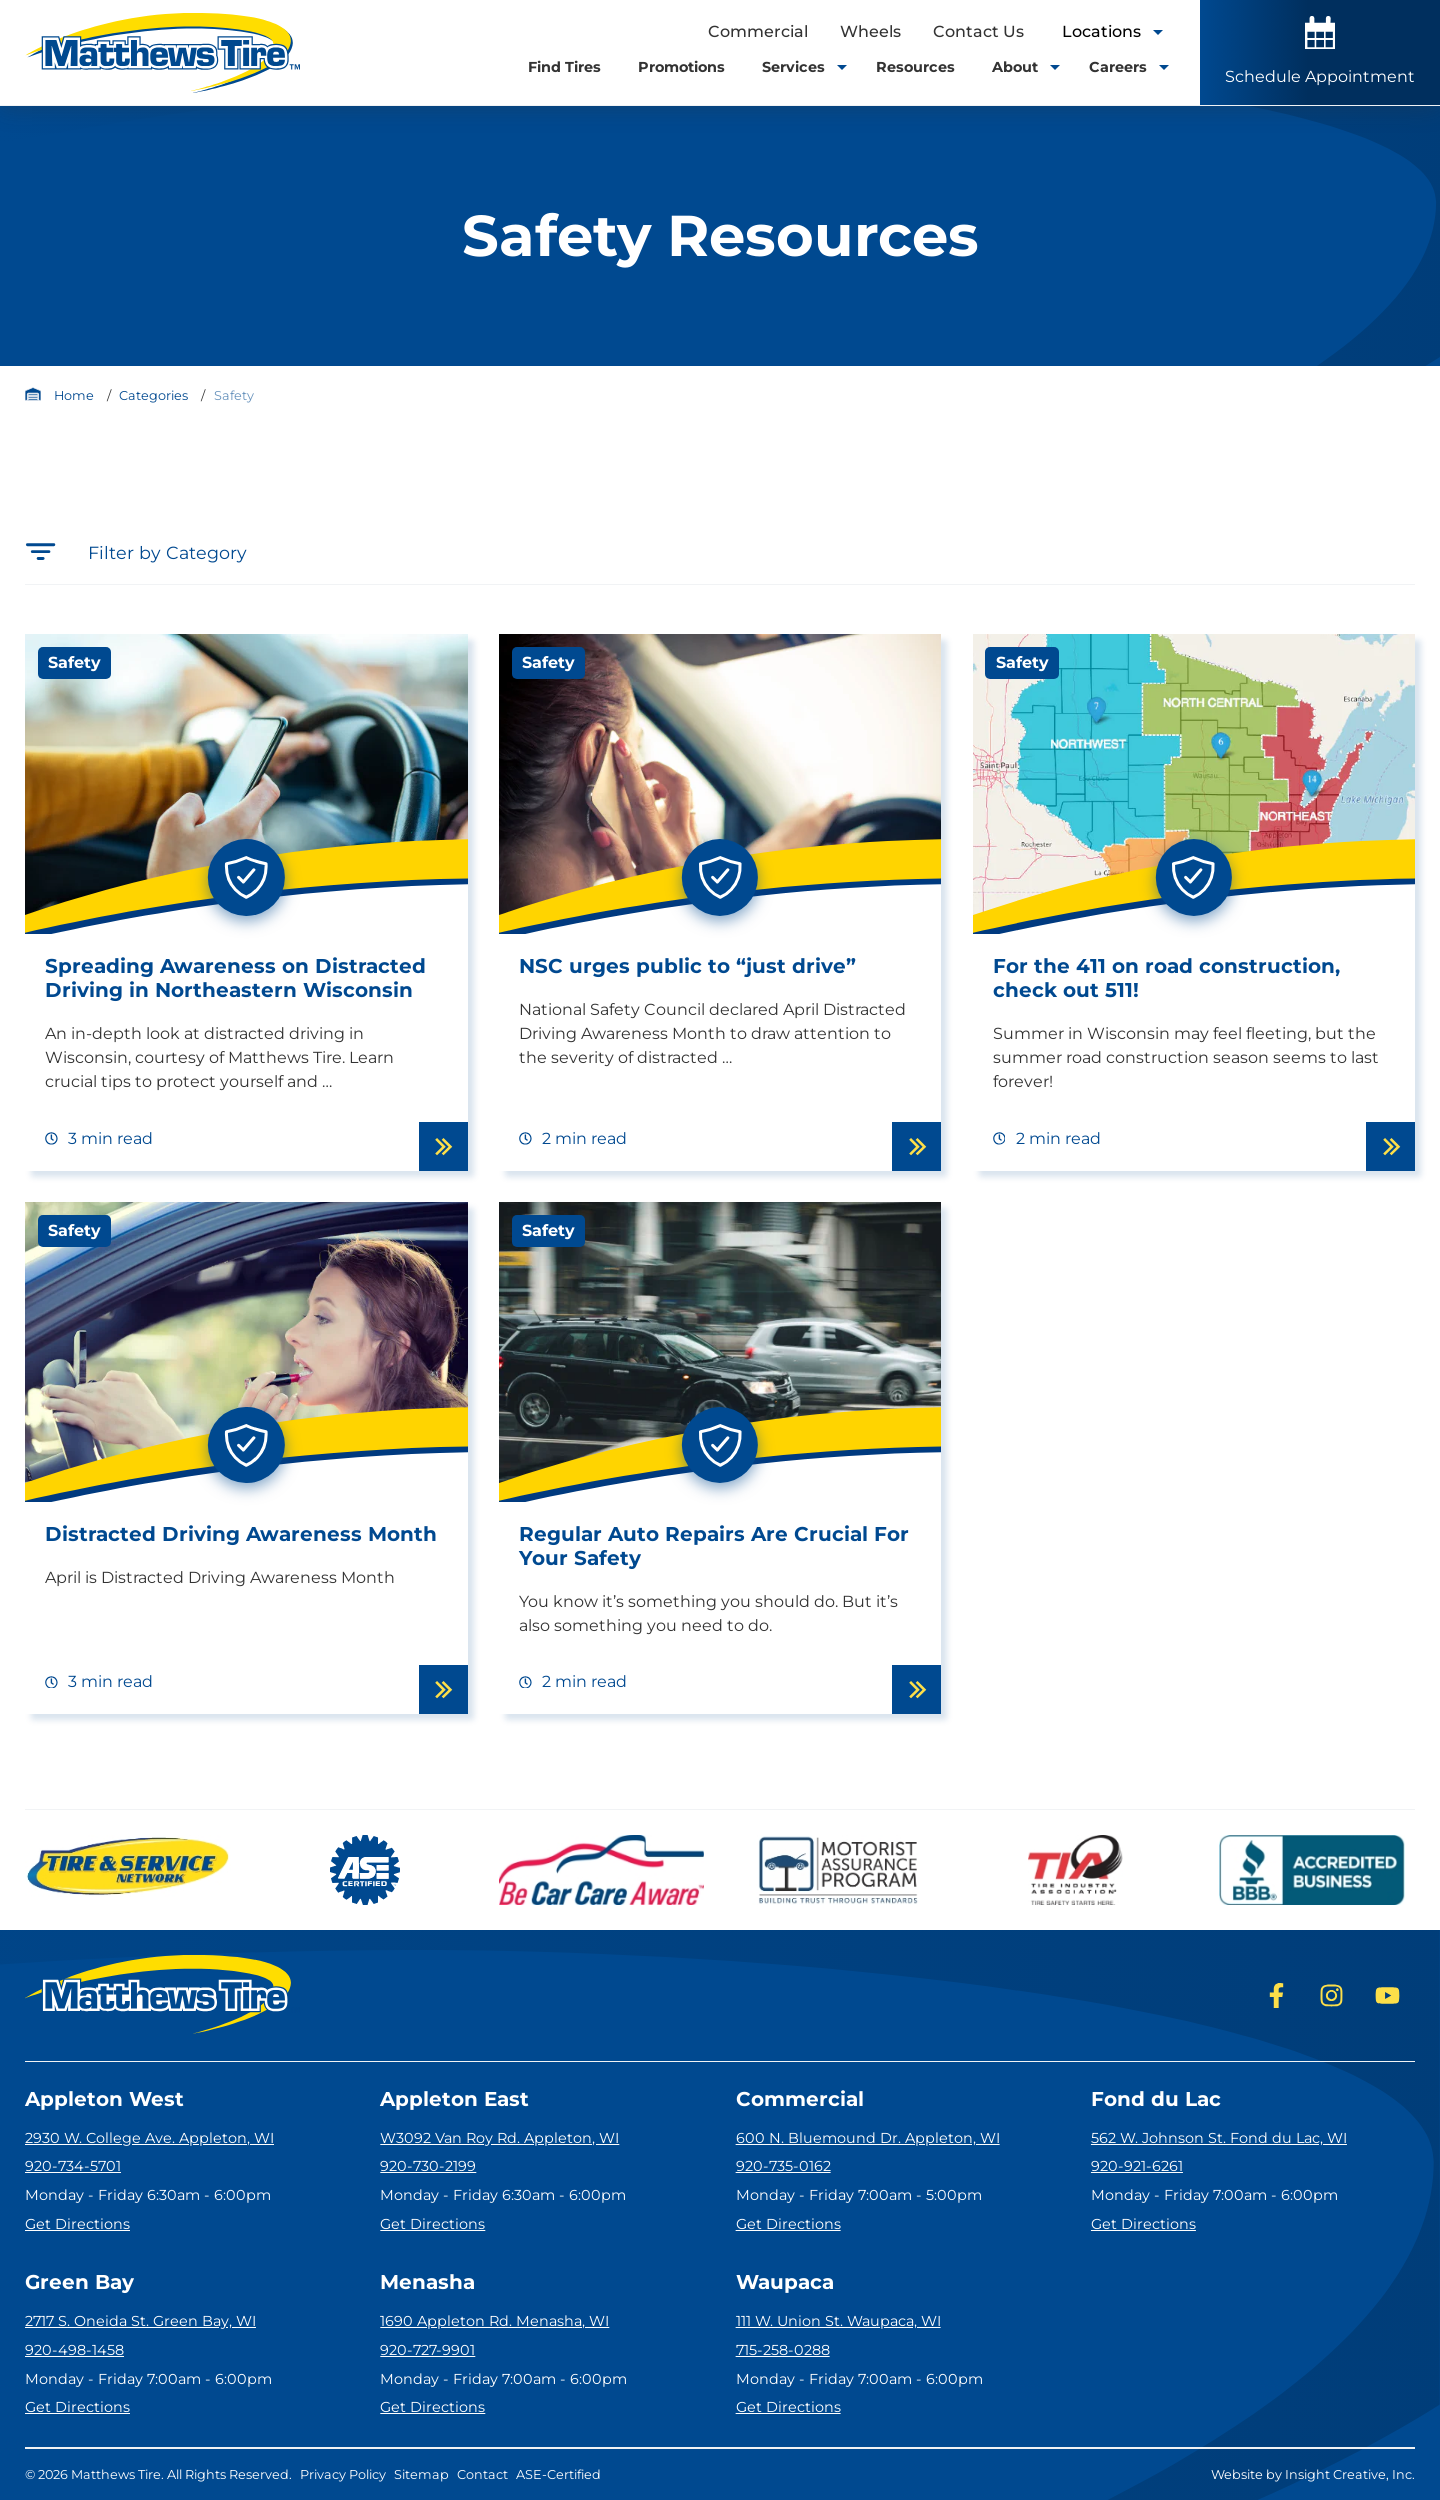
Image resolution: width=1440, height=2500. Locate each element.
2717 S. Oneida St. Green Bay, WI (140, 2321)
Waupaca (785, 2282)
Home (74, 395)
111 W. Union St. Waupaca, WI (838, 2321)
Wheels (870, 31)
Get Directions (77, 2224)
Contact (482, 2474)
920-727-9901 (427, 2350)
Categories (153, 395)
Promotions (681, 67)
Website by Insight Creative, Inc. (1313, 2474)
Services (800, 67)
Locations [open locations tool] (1111, 31)
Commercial (758, 31)
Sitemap (421, 2474)
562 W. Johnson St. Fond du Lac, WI (1219, 2138)
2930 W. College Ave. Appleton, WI (149, 2138)
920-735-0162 (783, 2166)
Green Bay (79, 2282)
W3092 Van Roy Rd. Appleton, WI (499, 2138)
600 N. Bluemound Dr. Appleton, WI (868, 2138)
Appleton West (104, 2099)
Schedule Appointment (1320, 51)
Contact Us (978, 31)
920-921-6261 (1137, 2166)
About (1022, 67)
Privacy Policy (343, 2474)
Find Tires (564, 67)
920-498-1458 (74, 2350)
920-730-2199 (428, 2166)
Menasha (427, 2282)
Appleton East (454, 2099)
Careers (1125, 67)
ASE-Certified (558, 2474)
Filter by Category (136, 551)
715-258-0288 (783, 2350)
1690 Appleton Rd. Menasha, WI (494, 2321)
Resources (915, 67)
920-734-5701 (73, 2166)
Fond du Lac (1156, 2099)
